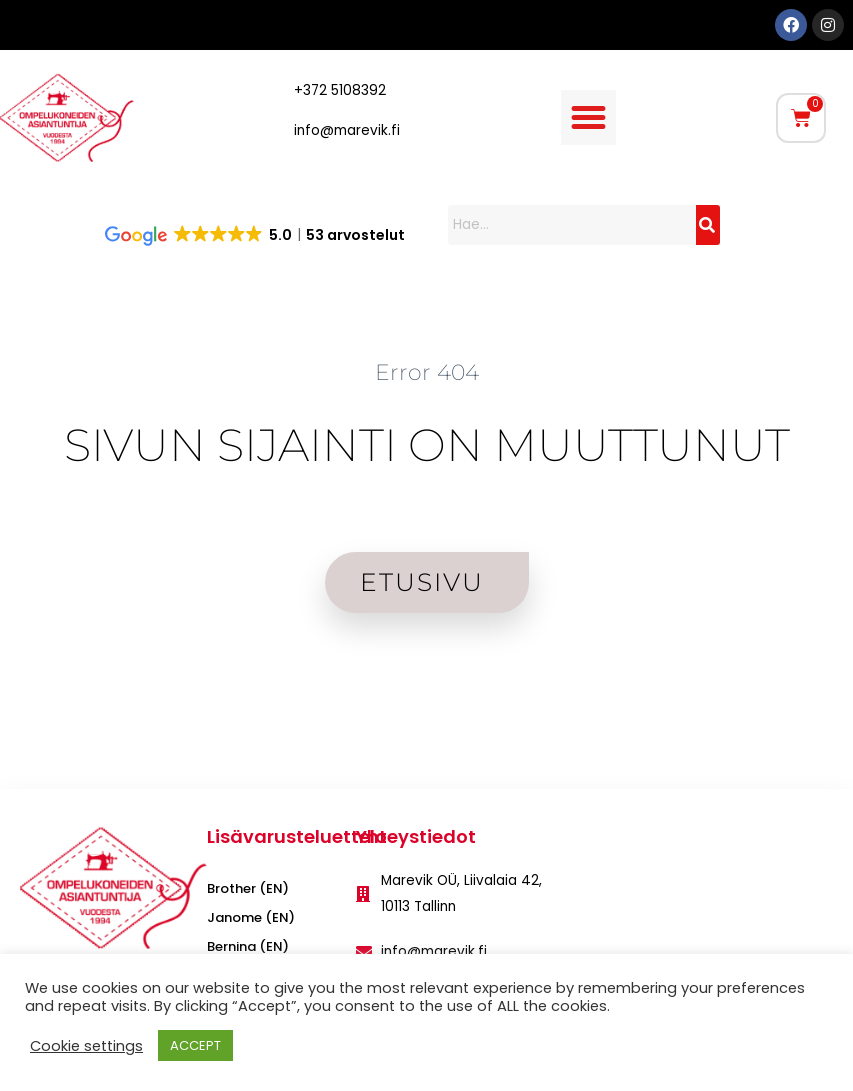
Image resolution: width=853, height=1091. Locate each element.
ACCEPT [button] (195, 1045)
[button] (589, 118)
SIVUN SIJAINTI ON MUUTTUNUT (427, 444)
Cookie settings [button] (86, 1046)
